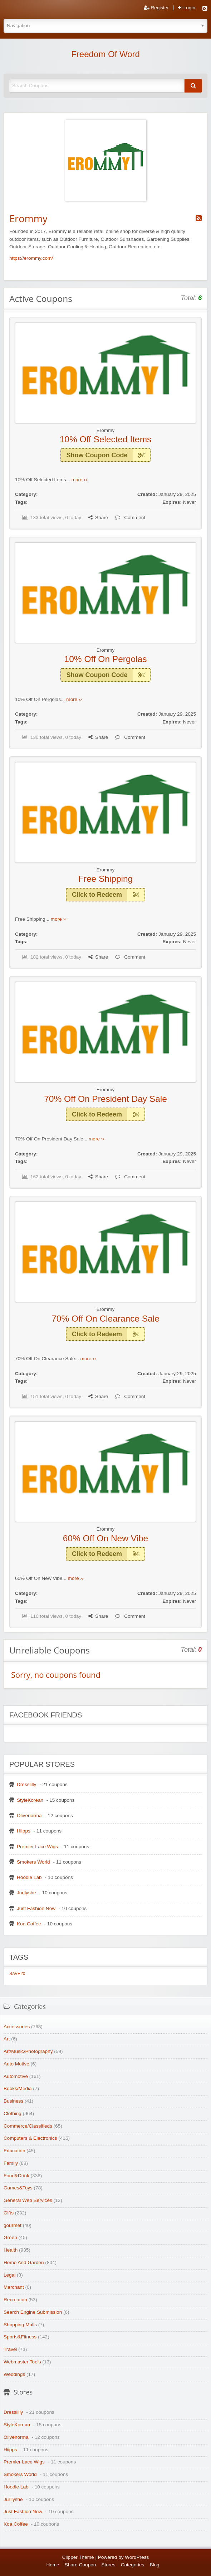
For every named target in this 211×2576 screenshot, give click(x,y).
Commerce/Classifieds (28, 2126)
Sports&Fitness (20, 2336)
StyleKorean (30, 1800)
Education (14, 2150)
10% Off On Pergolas (105, 659)
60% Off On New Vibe (105, 1538)
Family (11, 2163)
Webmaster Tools (22, 2361)
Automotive (16, 2076)
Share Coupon (80, 2564)
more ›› (79, 479)
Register (156, 7)
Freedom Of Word (105, 54)
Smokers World (33, 1862)
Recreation (15, 2299)
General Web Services (28, 2200)
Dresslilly (26, 1784)
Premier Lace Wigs (37, 1846)
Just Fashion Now (36, 1908)
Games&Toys (18, 2187)
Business (13, 2101)
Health (11, 2250)
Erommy (106, 430)
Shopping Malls (20, 2324)
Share (98, 517)
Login (186, 7)
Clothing (12, 2113)
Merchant (14, 2287)
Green (10, 2237)
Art (7, 2039)
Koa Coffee (29, 1923)
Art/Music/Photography (28, 2051)
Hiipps (23, 1831)
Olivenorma (29, 1815)
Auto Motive (16, 2064)
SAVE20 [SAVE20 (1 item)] (17, 1973)
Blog (154, 2564)
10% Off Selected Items (106, 439)
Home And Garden (24, 2262)
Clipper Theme (78, 2557)
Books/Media (18, 2088)
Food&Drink (16, 2175)
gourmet (12, 2225)
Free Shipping (105, 879)
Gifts (9, 2213)
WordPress (137, 2557)
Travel (10, 2349)
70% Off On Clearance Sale (105, 1318)
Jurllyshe (26, 1892)
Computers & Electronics (30, 2138)
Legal (9, 2275)
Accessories (17, 2026)
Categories (132, 2564)
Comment (130, 517)
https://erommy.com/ (31, 258)
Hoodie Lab (29, 1877)
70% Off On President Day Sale (105, 1099)
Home (52, 2564)
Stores (108, 2564)
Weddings (14, 2374)
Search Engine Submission (33, 2312)
